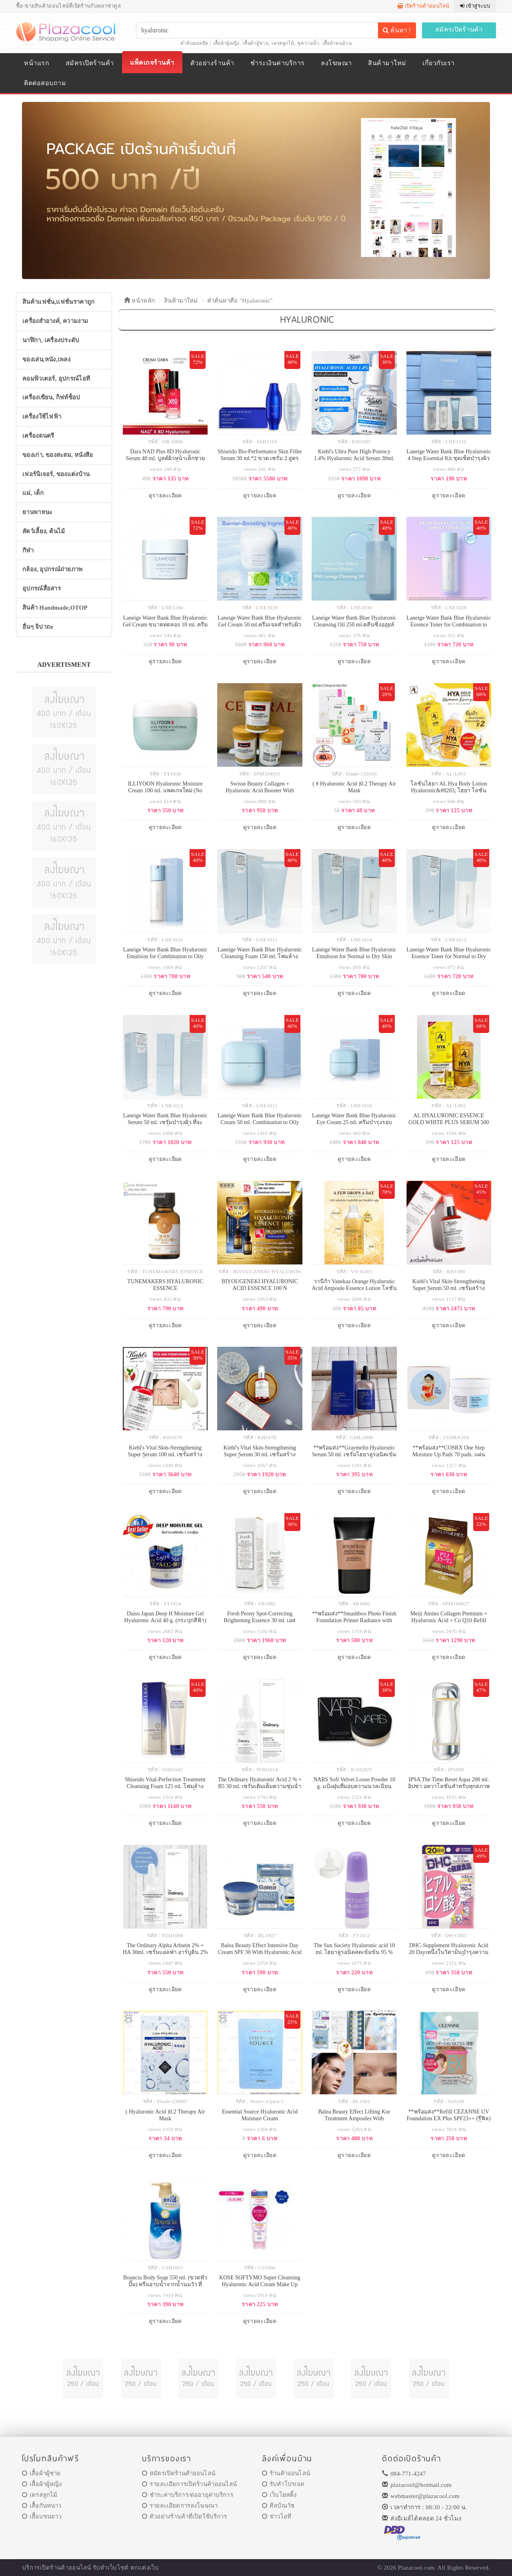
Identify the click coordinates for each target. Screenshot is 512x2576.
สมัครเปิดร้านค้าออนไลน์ (178, 2473)
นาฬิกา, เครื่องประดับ (51, 340)
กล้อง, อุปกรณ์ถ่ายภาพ (52, 569)
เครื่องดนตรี (38, 436)
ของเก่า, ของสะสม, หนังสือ (57, 455)
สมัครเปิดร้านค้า (459, 29)
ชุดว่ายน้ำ (308, 43)
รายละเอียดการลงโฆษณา (180, 2505)
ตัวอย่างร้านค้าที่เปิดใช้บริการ (184, 2516)
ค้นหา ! (397, 30)
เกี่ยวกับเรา (438, 63)
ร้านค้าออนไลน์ (286, 2473)
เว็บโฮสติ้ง (279, 2495)
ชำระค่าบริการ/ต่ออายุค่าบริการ (187, 2495)
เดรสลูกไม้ (283, 43)
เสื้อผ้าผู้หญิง (226, 43)
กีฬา (28, 550)
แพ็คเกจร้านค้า (152, 62)
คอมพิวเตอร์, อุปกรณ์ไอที (56, 378)
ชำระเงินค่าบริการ (277, 63)
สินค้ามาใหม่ (387, 63)
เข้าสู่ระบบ (475, 6)
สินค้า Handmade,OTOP (55, 607)
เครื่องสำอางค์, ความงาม (55, 321)
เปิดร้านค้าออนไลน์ (423, 6)
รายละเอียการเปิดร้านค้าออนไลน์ (189, 2484)
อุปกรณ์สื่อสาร (41, 588)
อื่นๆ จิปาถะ (37, 627)
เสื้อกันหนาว (42, 2505)
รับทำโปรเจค (283, 2484)
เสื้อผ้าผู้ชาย (255, 43)
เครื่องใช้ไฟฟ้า (41, 416)
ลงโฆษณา (336, 63)
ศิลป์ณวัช (278, 2505)
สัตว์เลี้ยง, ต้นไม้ (43, 531)
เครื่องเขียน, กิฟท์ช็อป (51, 397)
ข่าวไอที (276, 2516)
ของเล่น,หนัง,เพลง (46, 359)
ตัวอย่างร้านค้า (212, 63)
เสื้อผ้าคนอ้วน (337, 43)
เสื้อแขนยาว (42, 2516)
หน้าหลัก (139, 300)
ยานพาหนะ (37, 512)
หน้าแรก (36, 63)
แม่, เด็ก (33, 493)
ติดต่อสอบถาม (45, 83)
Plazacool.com (416, 2567)
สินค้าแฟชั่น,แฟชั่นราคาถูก (58, 302)
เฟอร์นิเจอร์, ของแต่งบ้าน (56, 474)
